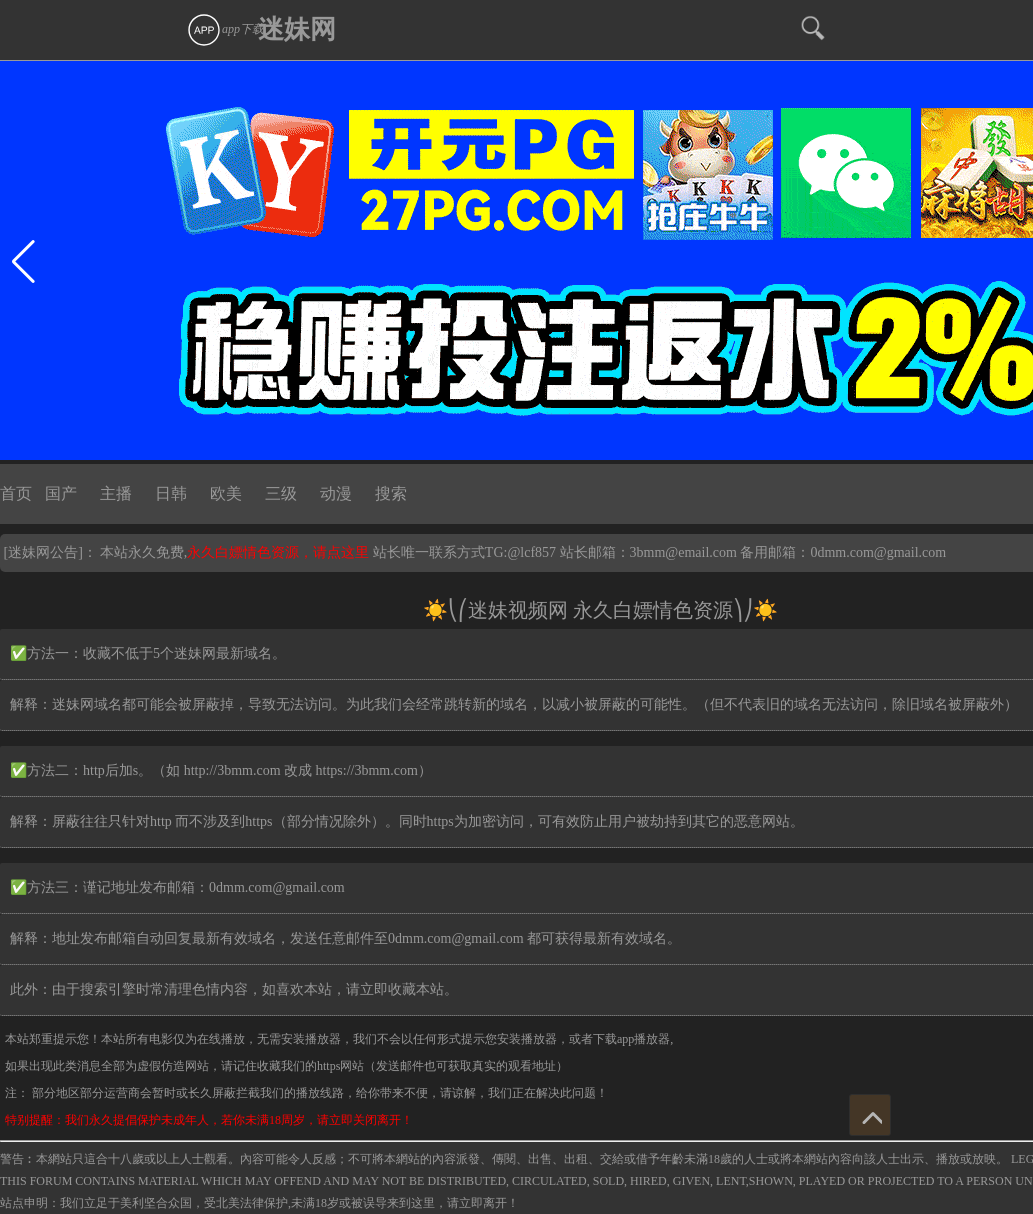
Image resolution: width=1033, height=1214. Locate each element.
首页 (16, 493)
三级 (281, 493)
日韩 (171, 493)
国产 (61, 493)
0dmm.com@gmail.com (878, 552)
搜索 (391, 493)
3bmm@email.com (683, 552)
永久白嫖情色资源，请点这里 (280, 552)
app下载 (225, 29)
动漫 (336, 493)
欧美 (226, 493)
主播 (116, 493)
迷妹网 (297, 29)
